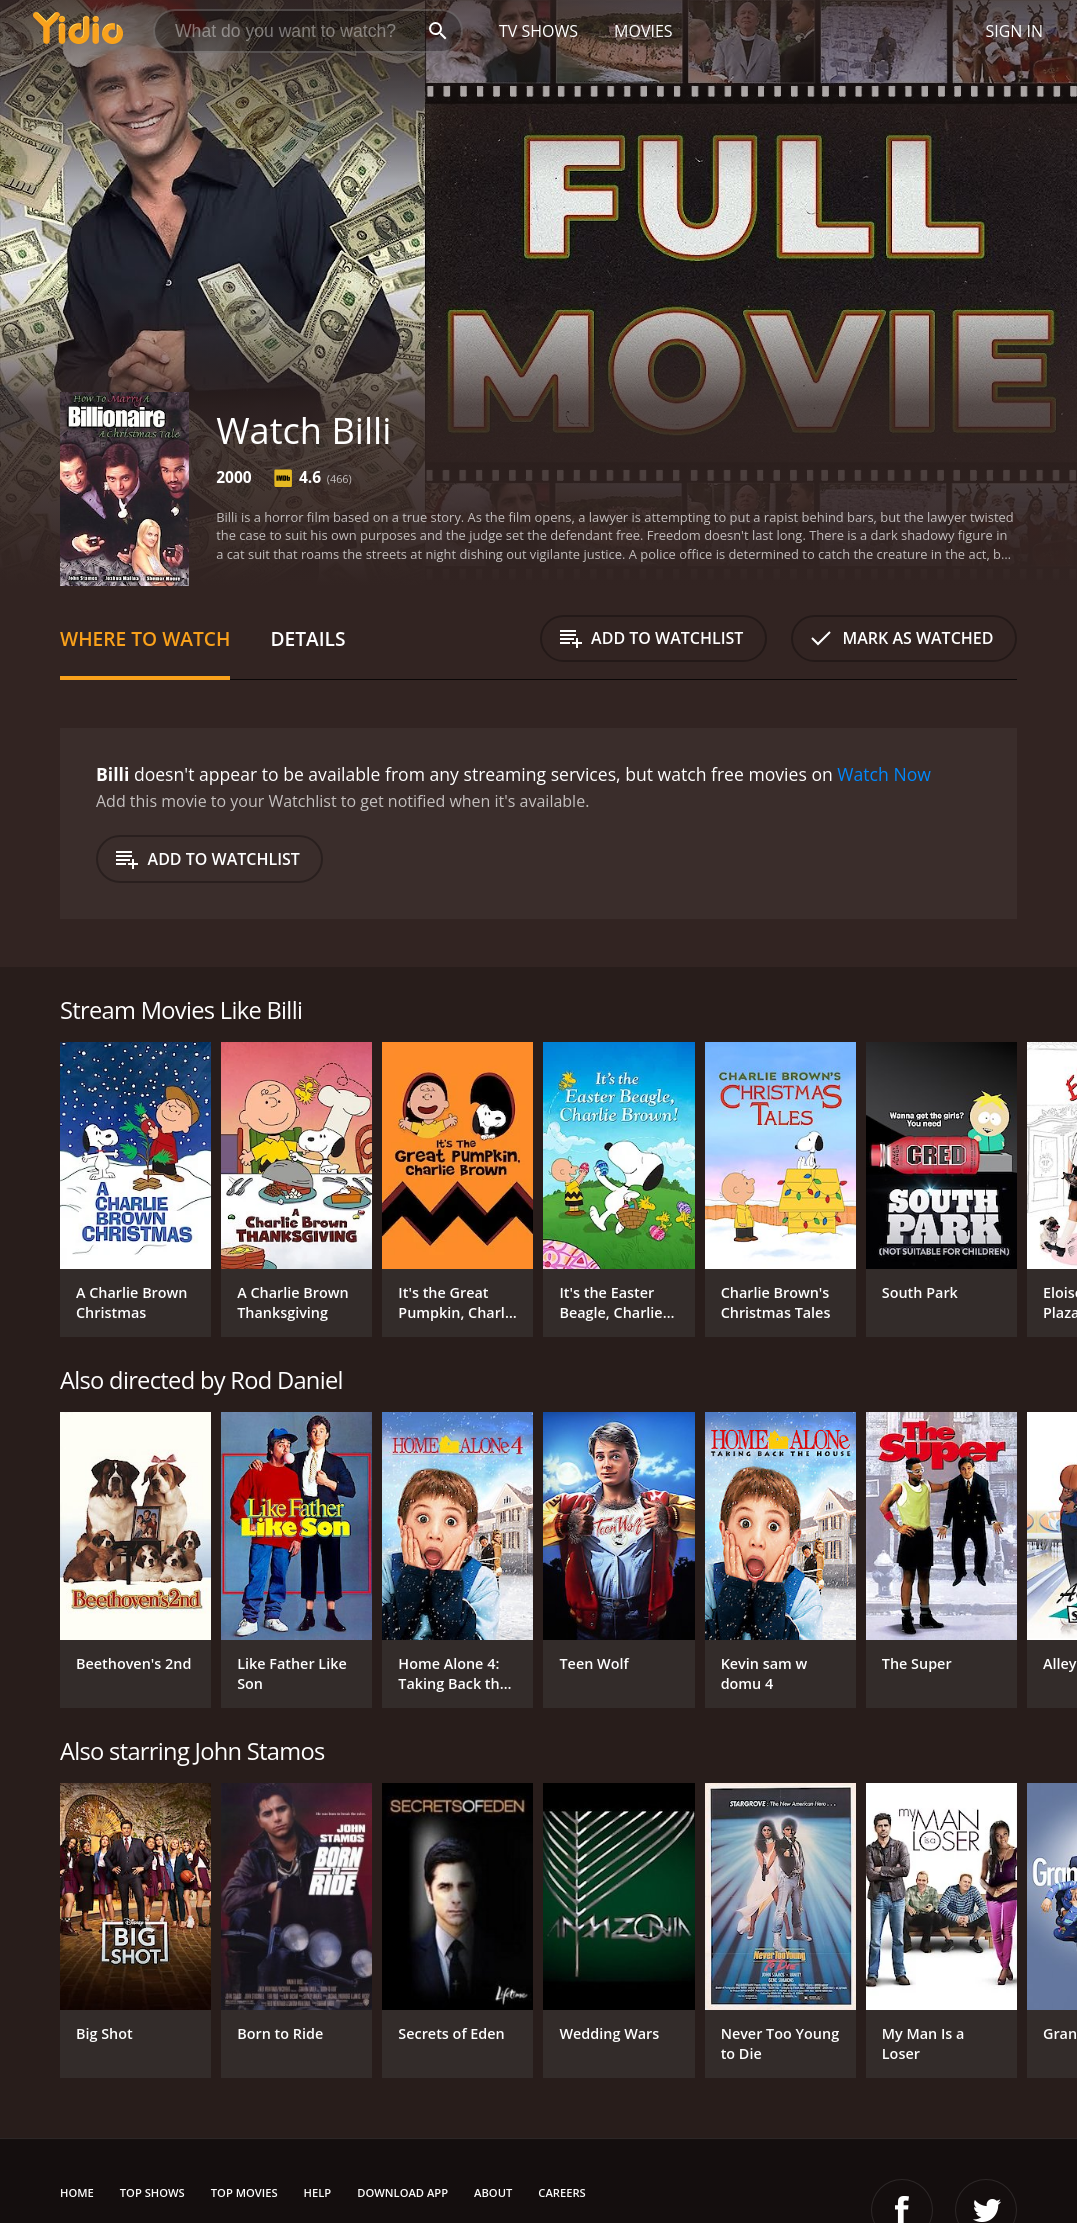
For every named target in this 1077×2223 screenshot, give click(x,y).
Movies (643, 31)
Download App (402, 2192)
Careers (561, 2192)
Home (77, 2192)
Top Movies (244, 2192)
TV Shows (538, 31)
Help (318, 2192)
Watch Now (884, 774)
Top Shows (152, 2192)
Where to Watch (145, 638)
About (493, 2192)
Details (307, 638)
